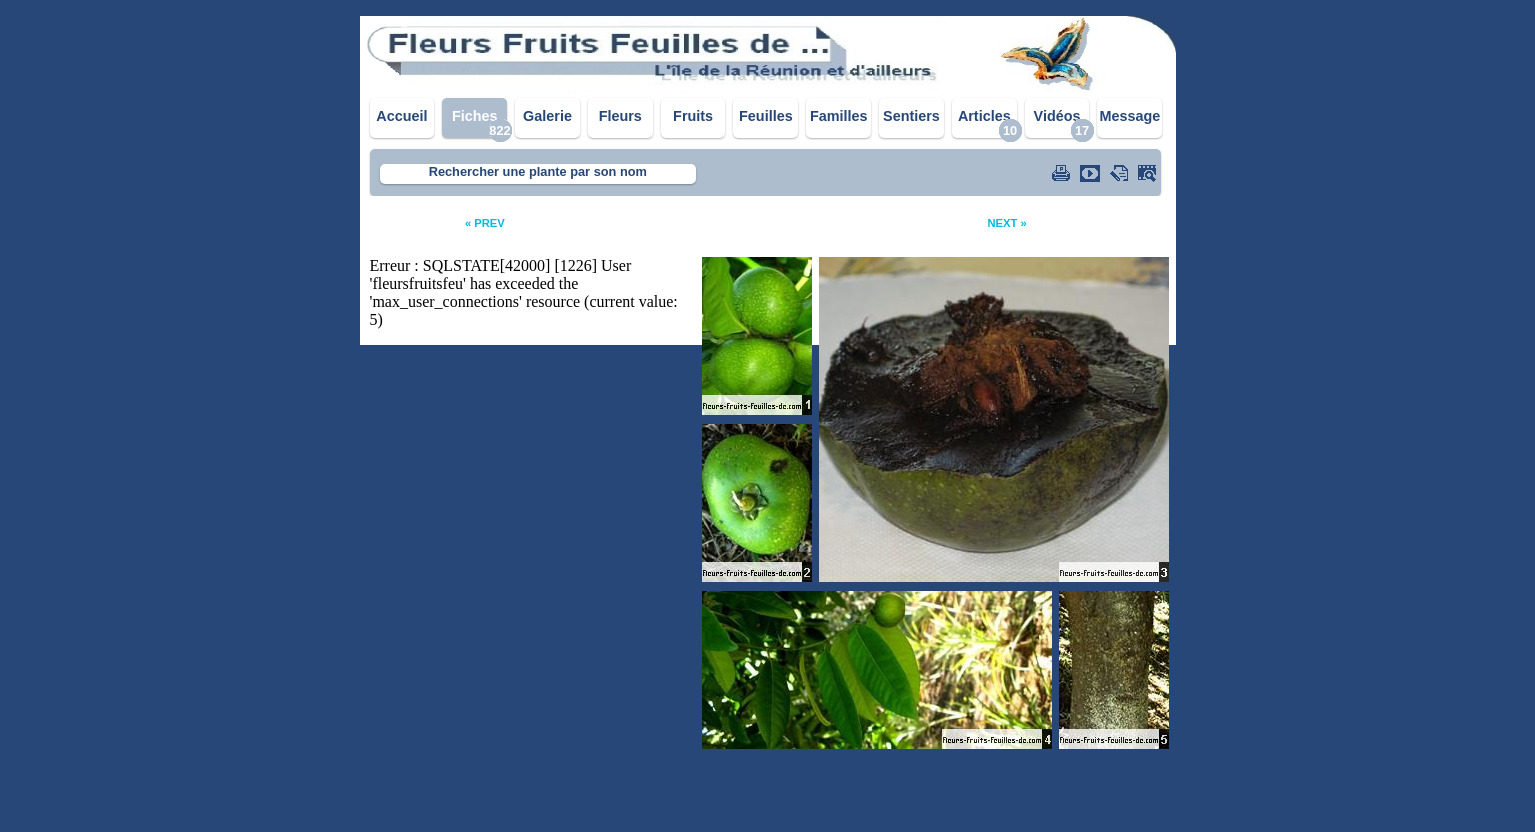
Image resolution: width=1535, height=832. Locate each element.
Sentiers (911, 116)
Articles (984, 116)
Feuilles (766, 116)
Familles (839, 116)
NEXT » (1006, 223)
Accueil (401, 116)
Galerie (547, 116)
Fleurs (620, 116)
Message (1129, 116)
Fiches (475, 116)
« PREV (485, 223)
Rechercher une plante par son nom (538, 171)
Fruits (693, 116)
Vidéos (1057, 116)
